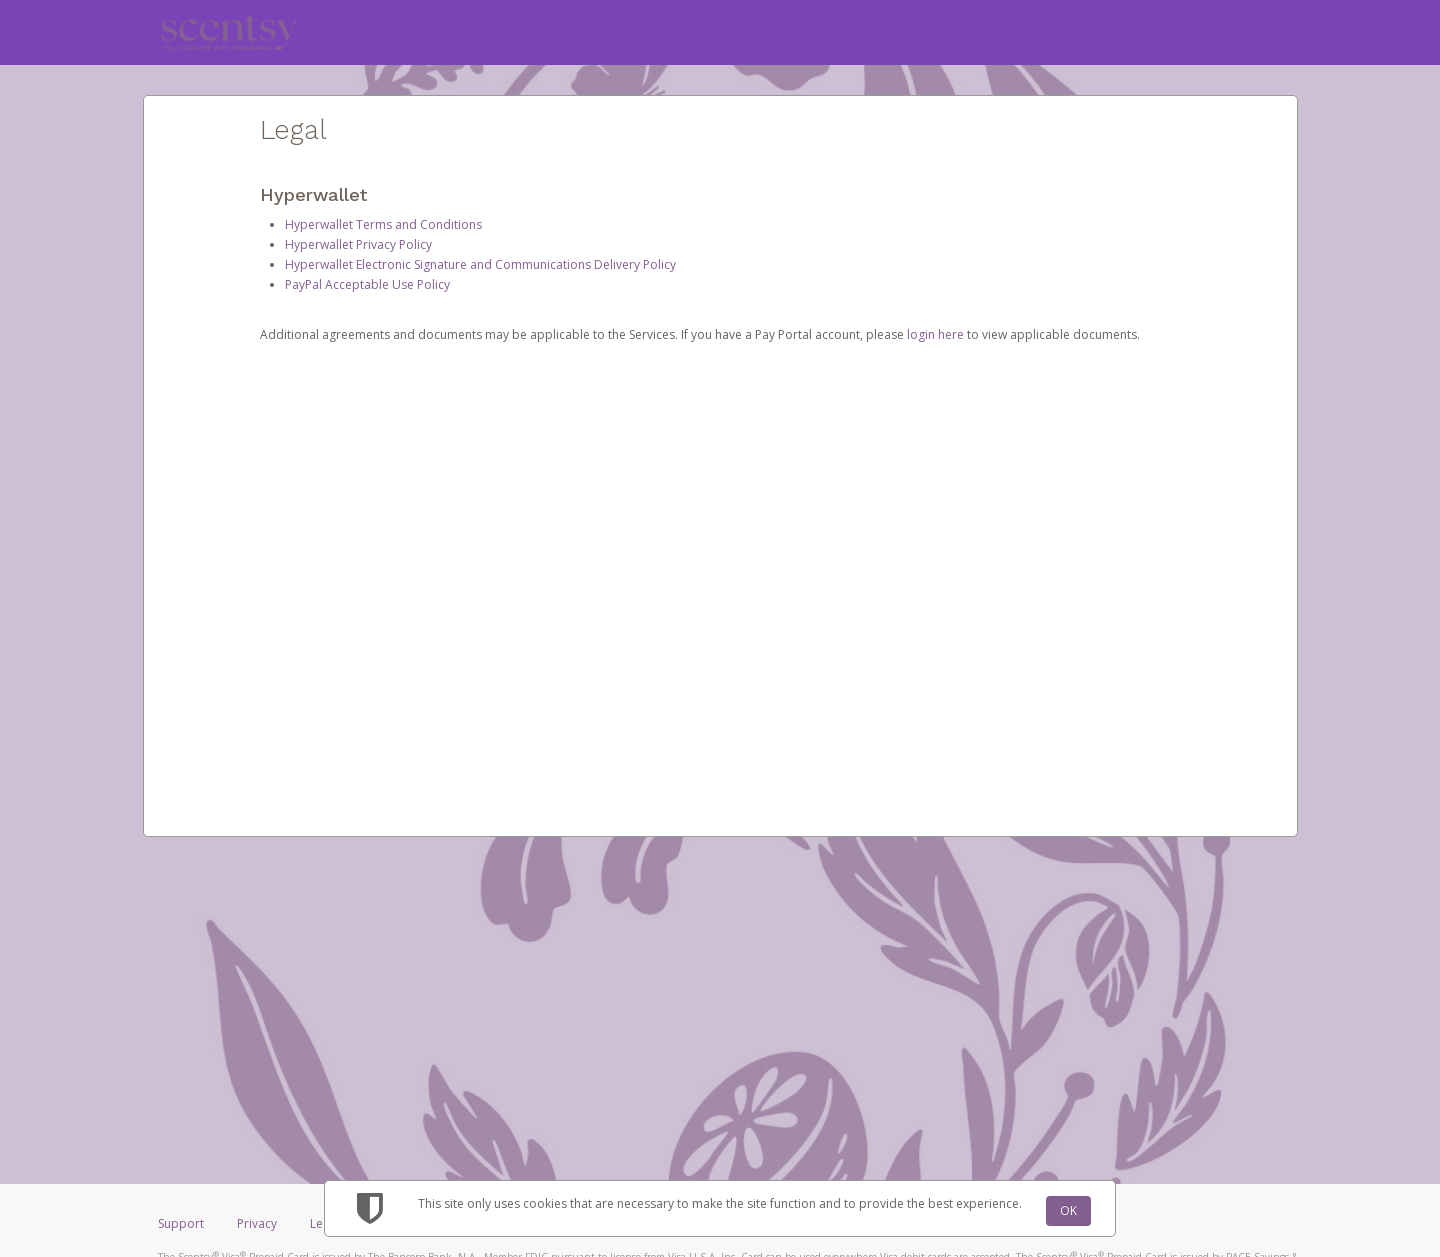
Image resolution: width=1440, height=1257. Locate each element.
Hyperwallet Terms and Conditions (383, 224)
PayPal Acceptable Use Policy (367, 284)
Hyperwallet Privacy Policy (358, 244)
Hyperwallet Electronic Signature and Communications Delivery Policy (480, 264)
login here (935, 334)
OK (1068, 1210)
